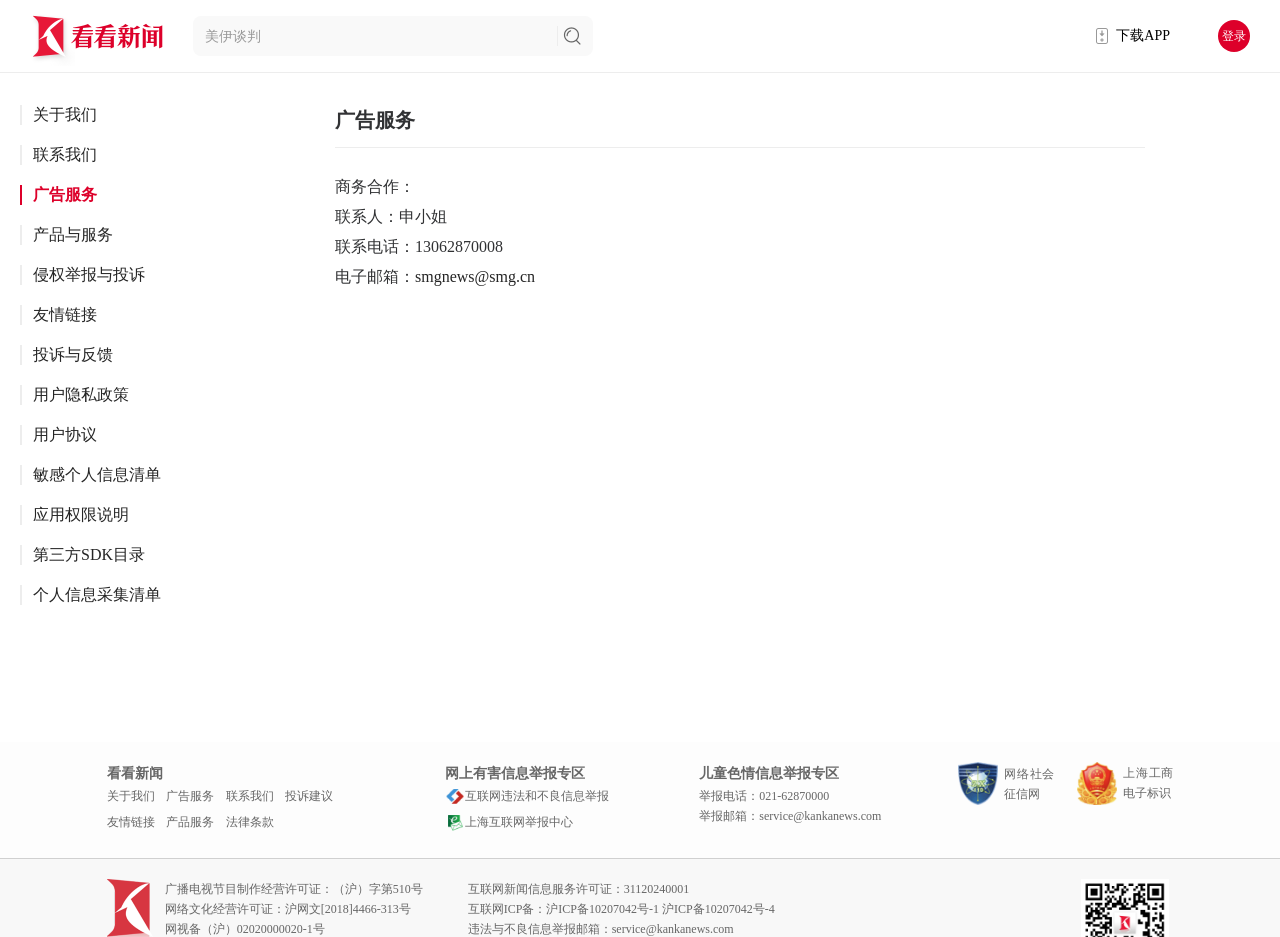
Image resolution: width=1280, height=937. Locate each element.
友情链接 (65, 314)
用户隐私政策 (81, 394)
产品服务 (190, 822)
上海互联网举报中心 (509, 822)
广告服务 (65, 194)
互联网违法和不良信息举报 (527, 796)
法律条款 (250, 822)
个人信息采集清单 (97, 594)
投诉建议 (309, 796)
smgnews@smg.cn (475, 276)
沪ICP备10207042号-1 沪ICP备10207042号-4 (660, 909)
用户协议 (65, 434)
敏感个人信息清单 (97, 474)
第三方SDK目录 (89, 554)
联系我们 (65, 154)
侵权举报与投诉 (89, 274)
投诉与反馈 (73, 354)
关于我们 (65, 114)
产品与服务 (73, 234)
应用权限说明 (81, 514)
